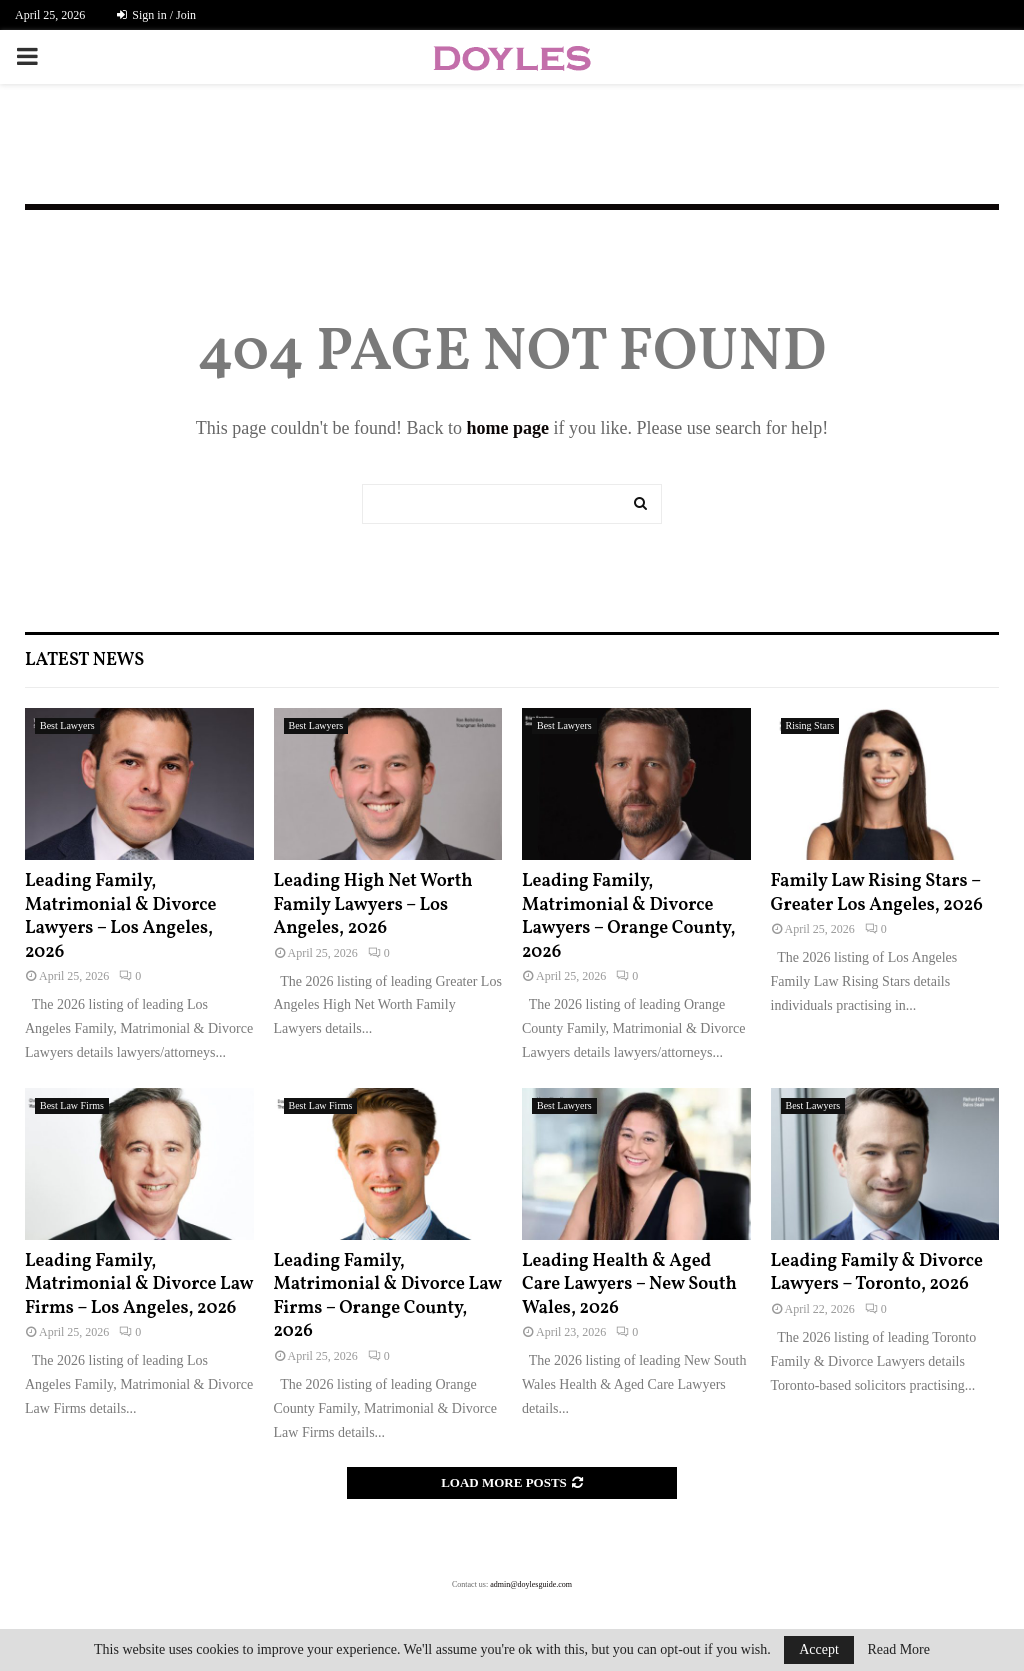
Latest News (84, 660)
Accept (819, 1649)
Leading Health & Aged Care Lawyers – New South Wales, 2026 (629, 1285)
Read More (898, 1650)
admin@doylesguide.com (531, 1584)
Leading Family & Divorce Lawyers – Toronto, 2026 (877, 1273)
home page (507, 428)
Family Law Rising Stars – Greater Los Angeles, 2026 (877, 893)
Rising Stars (810, 725)
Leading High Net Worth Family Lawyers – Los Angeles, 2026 (373, 905)
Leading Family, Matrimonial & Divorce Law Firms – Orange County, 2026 (388, 1296)
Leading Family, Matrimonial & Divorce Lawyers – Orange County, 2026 (628, 916)
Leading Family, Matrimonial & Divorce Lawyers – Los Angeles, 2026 (121, 916)
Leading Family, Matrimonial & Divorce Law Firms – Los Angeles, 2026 (139, 1285)
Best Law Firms (72, 1105)
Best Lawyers (67, 725)
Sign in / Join (156, 15)
